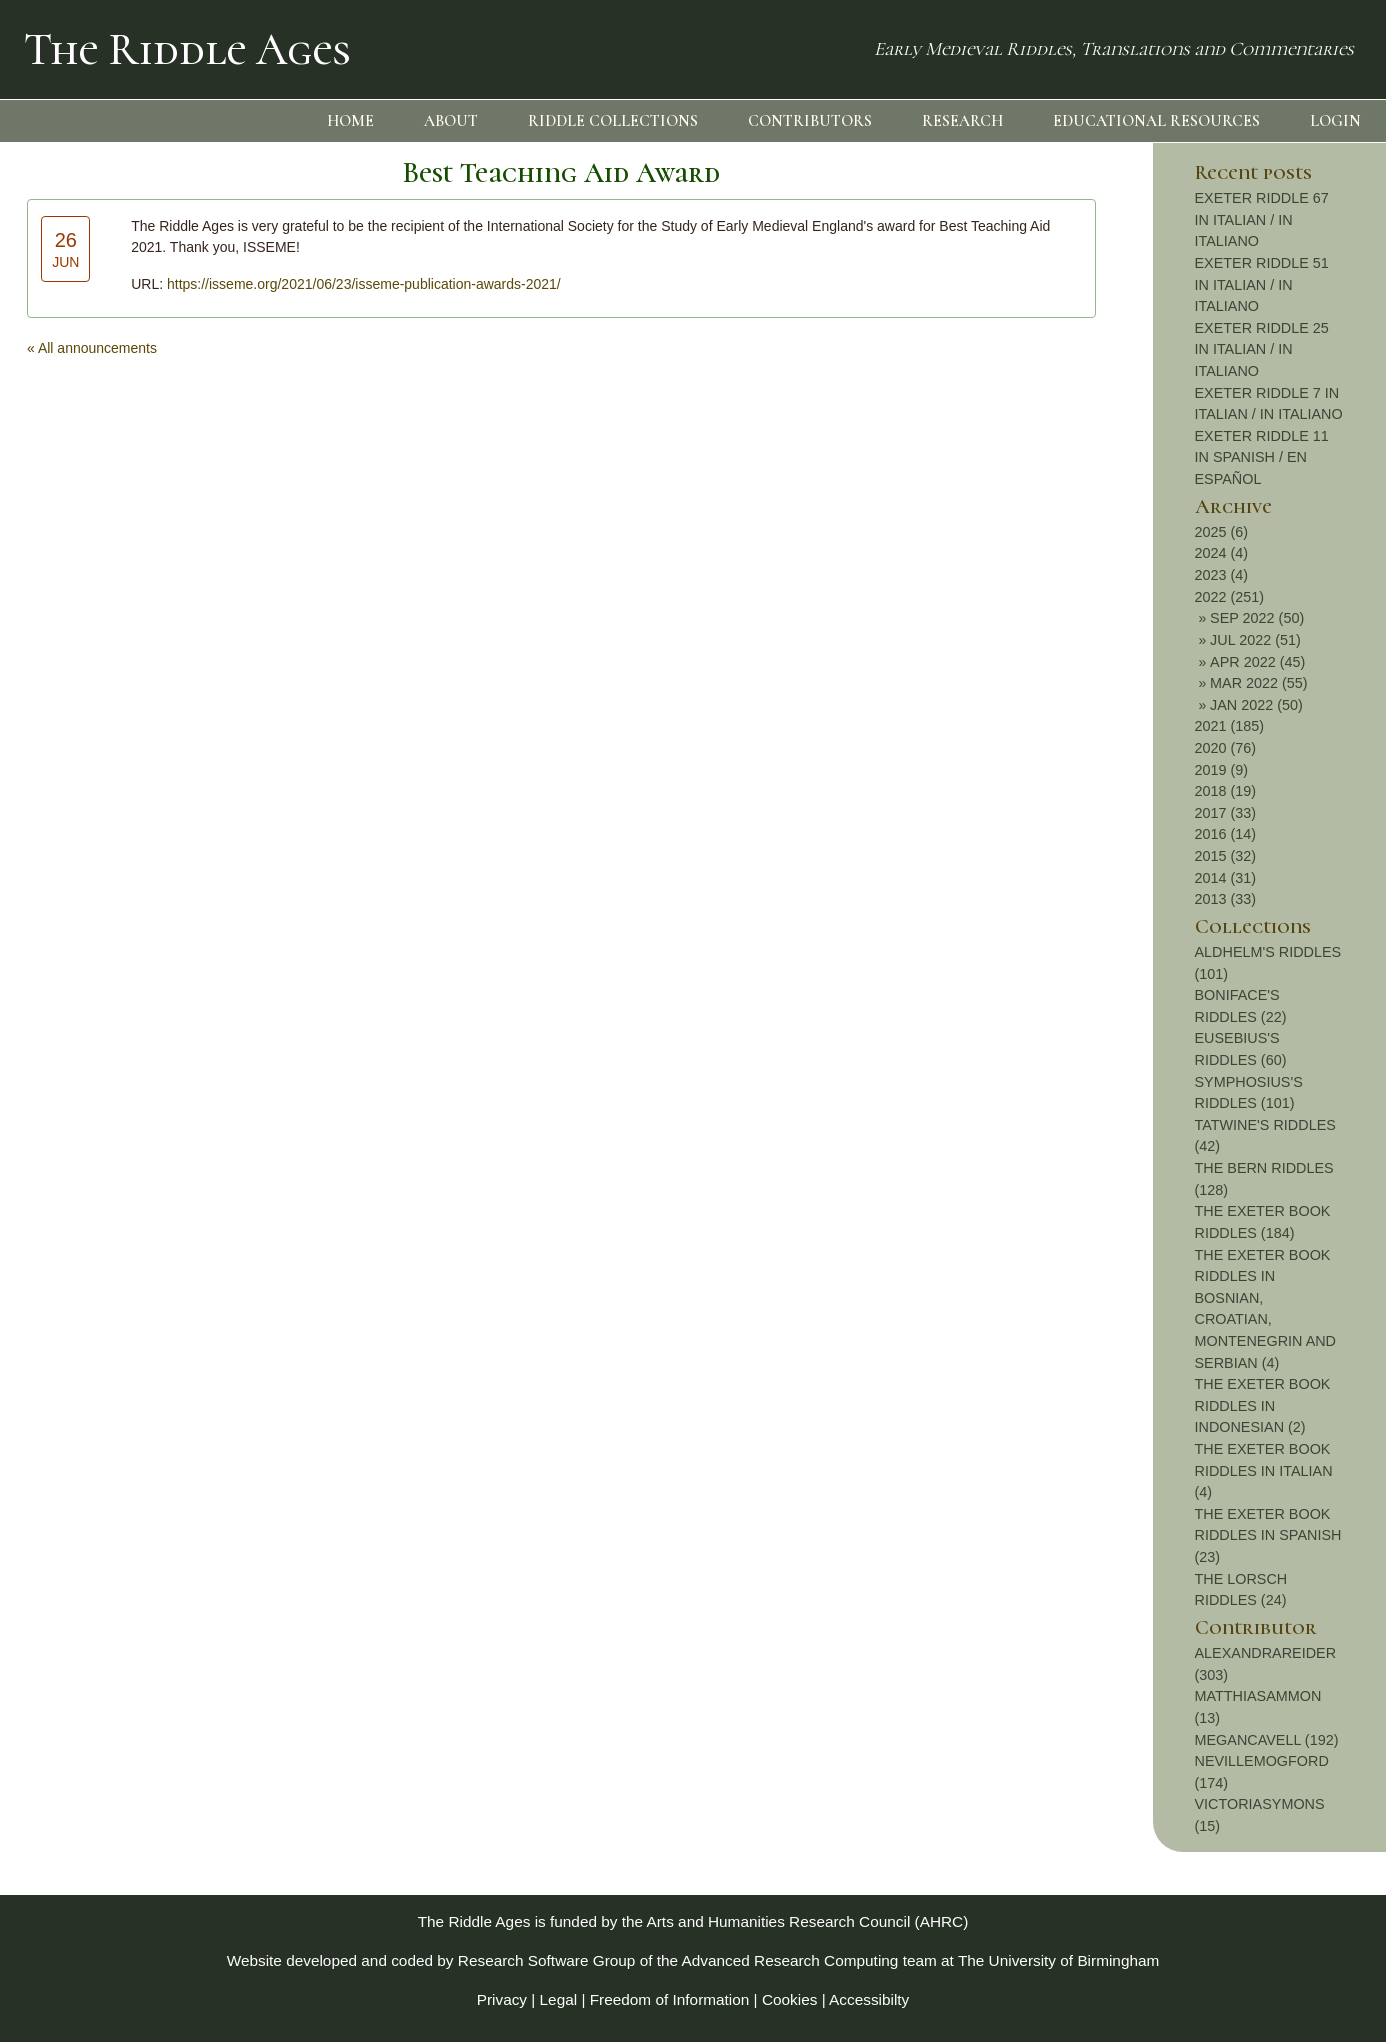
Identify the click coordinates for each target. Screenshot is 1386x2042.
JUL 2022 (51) (1255, 640)
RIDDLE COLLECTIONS (613, 121)
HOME (350, 121)
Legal (559, 1999)
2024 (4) (1222, 553)
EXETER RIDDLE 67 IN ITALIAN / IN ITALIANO (1262, 219)
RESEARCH (962, 121)
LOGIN (1335, 121)
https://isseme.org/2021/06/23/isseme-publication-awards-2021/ (364, 284)
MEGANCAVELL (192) (1267, 1740)
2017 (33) (1226, 813)
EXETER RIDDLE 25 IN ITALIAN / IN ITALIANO (1262, 349)
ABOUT (451, 121)
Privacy (502, 1999)
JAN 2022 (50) (1256, 705)
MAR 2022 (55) (1259, 683)
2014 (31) (1226, 878)
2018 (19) (1226, 791)
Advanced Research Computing (790, 1960)
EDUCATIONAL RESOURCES (1156, 121)
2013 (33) (1226, 899)
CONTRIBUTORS (810, 121)
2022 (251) (1230, 597)
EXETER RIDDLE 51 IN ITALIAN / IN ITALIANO (1262, 284)
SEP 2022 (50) (1257, 618)
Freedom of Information (670, 1999)
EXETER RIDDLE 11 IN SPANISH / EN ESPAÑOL (1262, 457)
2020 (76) (1226, 748)
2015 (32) (1226, 856)
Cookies (790, 1999)
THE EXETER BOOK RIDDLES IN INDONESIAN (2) (1263, 1405)
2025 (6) (1222, 532)
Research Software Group (547, 1960)
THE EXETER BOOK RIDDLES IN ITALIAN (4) (1264, 1470)
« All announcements (92, 348)
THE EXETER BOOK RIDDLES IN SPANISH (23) (1268, 1535)
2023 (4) (1222, 575)
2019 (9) (1222, 770)
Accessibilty (869, 1999)
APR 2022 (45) (1257, 662)
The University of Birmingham (1058, 1960)
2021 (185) (1230, 726)
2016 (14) (1226, 834)
